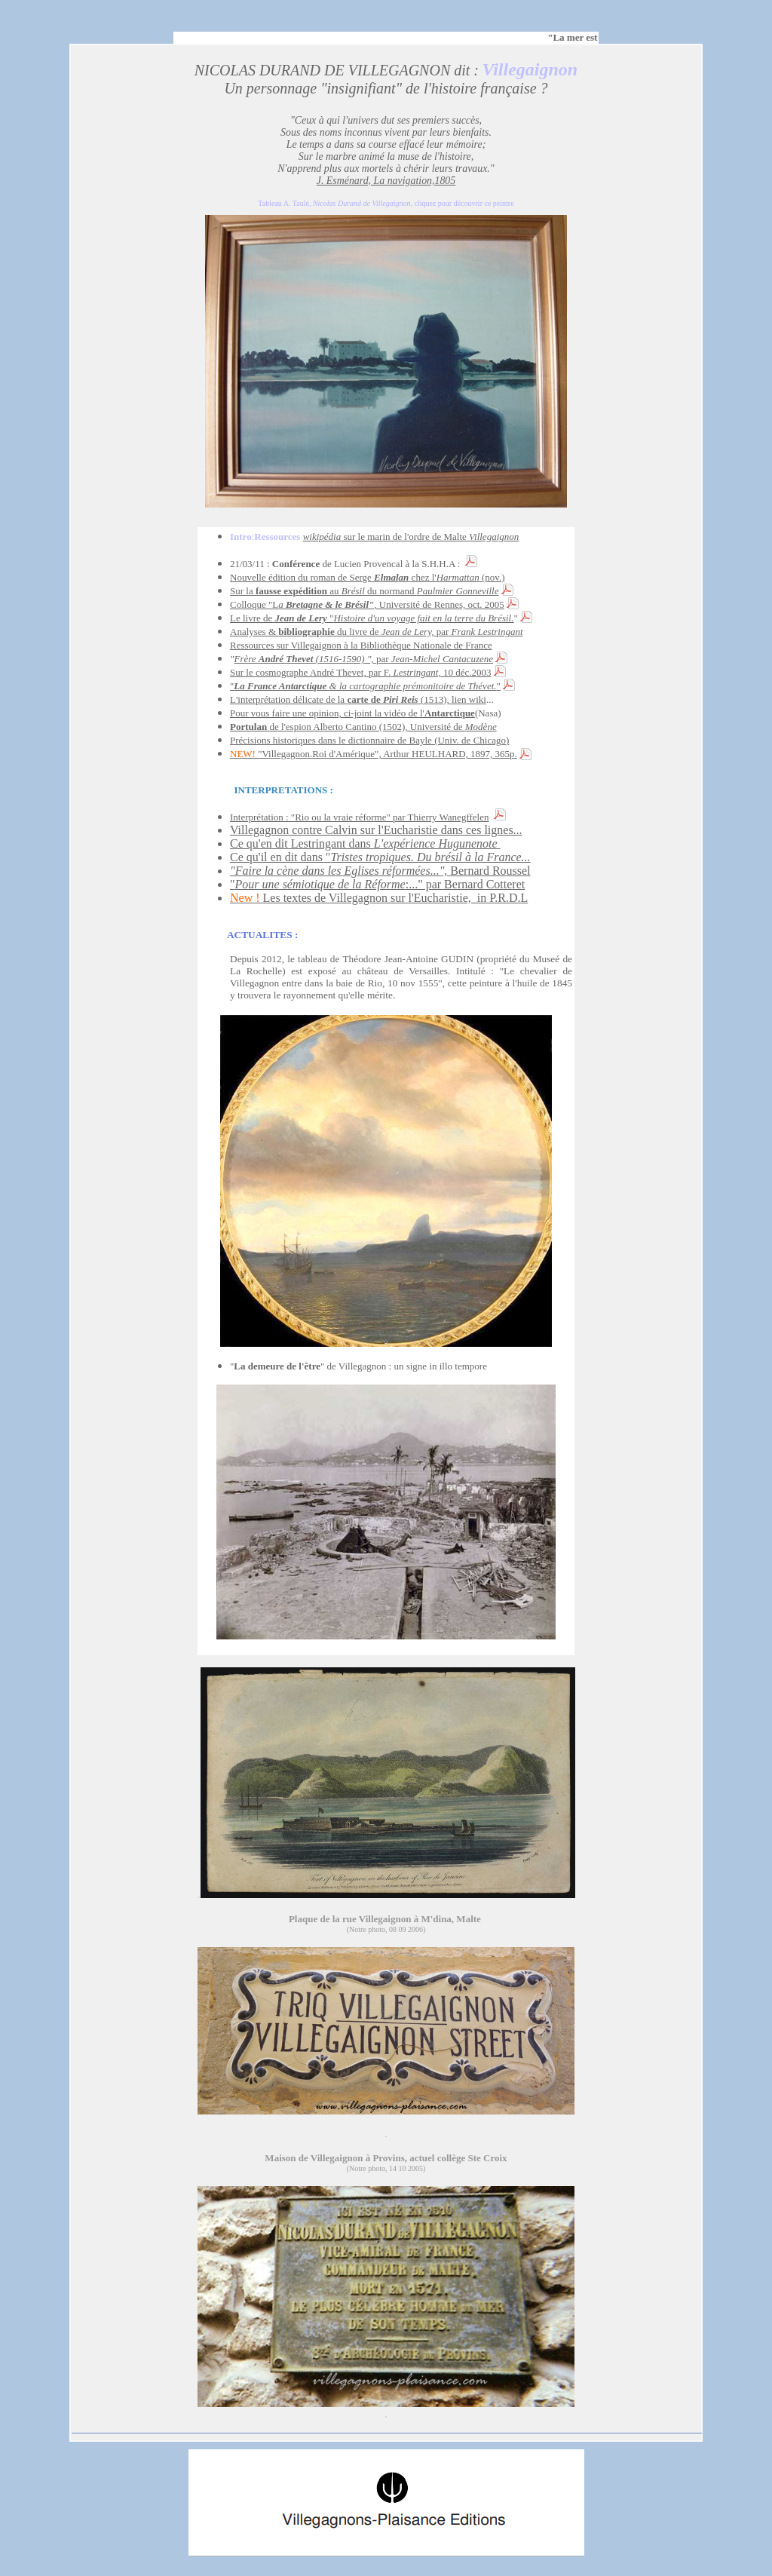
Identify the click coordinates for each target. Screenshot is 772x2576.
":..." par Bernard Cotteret (377, 884)
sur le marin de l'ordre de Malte (411, 536)
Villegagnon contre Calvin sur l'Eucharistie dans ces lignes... (376, 829)
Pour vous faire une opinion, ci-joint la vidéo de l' (352, 713)
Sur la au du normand (364, 590)
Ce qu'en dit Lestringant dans (365, 843)
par (434, 658)
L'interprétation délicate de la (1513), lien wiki (358, 699)
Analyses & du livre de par (376, 631)
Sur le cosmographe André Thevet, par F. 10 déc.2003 (360, 672)
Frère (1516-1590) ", (304, 658)
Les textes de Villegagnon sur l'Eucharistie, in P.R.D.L (379, 897)
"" (365, 686)
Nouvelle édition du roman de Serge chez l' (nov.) (367, 577)
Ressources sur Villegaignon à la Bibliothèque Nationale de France (361, 645)
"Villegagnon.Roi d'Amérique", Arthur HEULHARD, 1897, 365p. (373, 753)
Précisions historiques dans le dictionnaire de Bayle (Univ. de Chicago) (369, 740)
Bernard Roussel (380, 870)
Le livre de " (371, 618)
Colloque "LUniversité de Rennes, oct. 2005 (367, 604)
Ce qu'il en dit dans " (380, 857)
